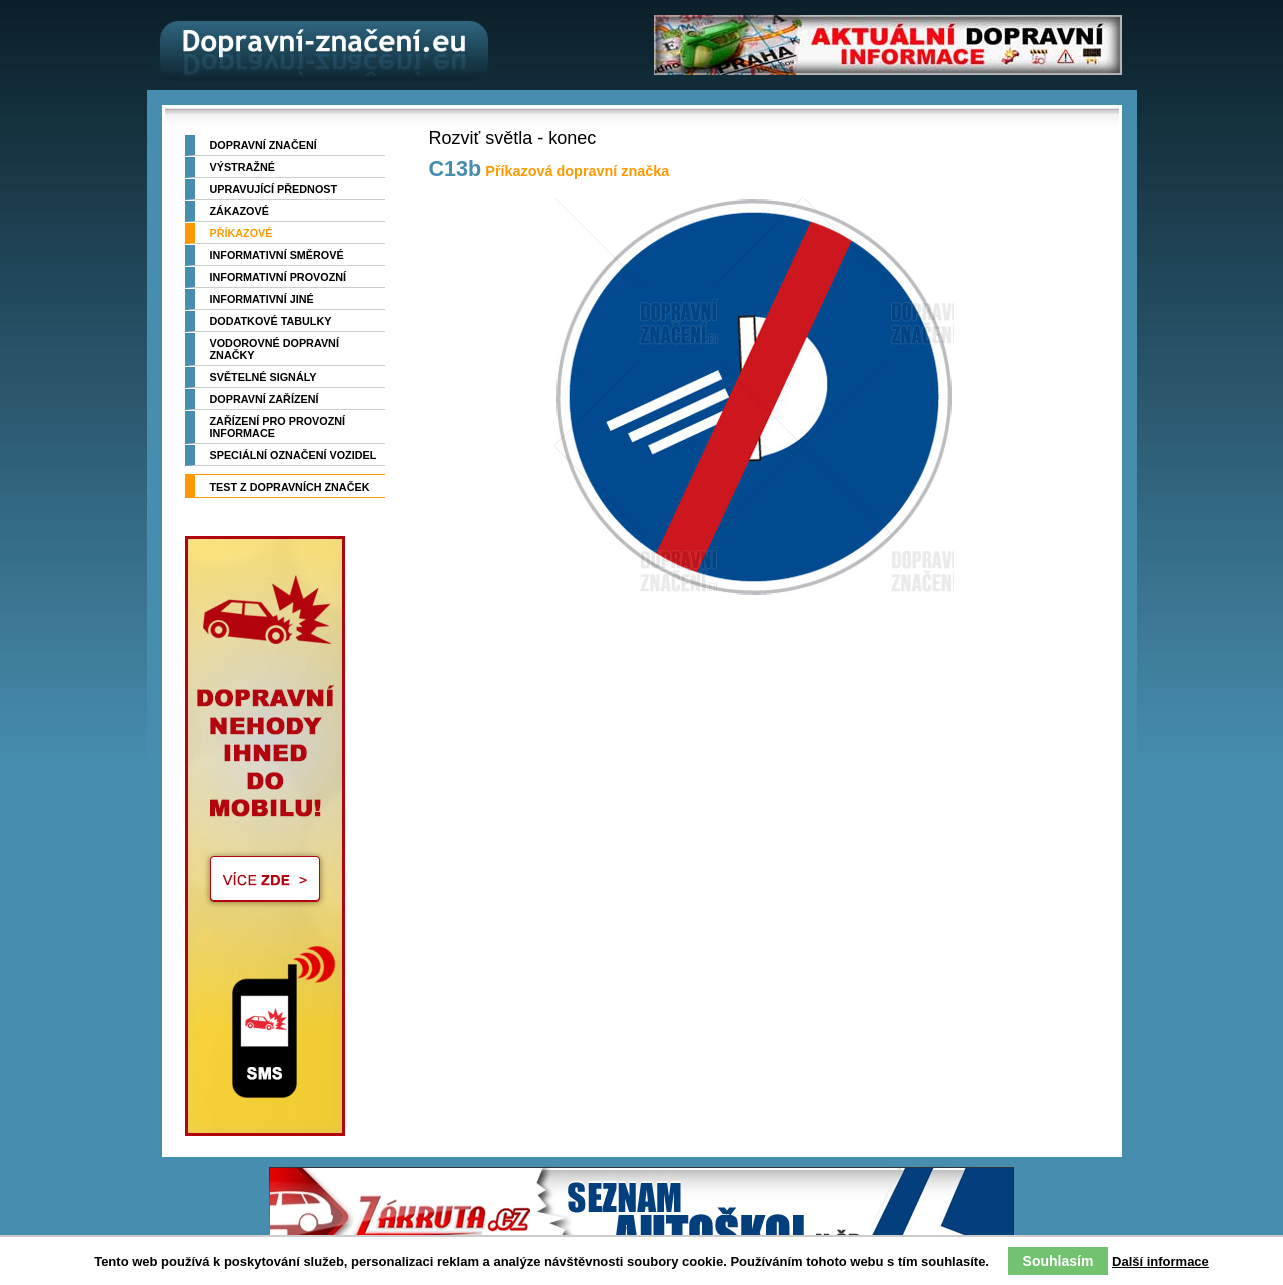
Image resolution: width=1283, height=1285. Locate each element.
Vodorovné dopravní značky (274, 349)
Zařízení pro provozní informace (278, 427)
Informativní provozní (278, 277)
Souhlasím (1058, 1261)
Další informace (1160, 1261)
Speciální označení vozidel (293, 455)
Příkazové (241, 233)
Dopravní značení (263, 145)
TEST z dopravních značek (290, 487)
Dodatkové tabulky (271, 321)
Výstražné (242, 167)
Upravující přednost (274, 189)
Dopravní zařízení (264, 399)
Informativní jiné (262, 299)
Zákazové (239, 211)
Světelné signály (263, 377)
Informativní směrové (277, 255)
